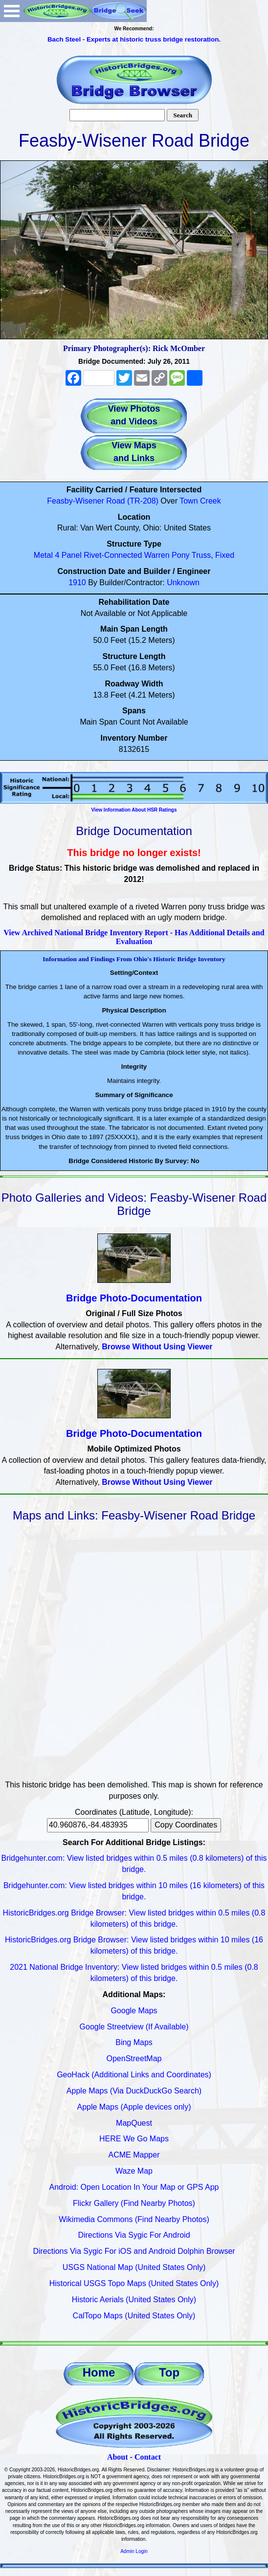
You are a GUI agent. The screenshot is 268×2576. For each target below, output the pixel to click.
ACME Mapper (134, 2155)
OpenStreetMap (134, 2058)
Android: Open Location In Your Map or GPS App (134, 2187)
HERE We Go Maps (134, 2139)
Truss (201, 555)
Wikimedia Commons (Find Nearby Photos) (134, 2219)
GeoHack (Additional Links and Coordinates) (134, 2074)
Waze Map (134, 2171)
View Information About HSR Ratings (134, 810)
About (117, 2457)
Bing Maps (134, 2042)
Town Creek (200, 501)
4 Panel (68, 555)
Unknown (183, 582)
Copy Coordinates (186, 1825)
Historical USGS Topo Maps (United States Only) (134, 2283)
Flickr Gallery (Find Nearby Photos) (134, 2203)
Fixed (224, 555)
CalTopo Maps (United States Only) (134, 2316)
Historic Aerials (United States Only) (134, 2299)
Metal (43, 555)
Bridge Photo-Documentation (134, 1298)
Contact (147, 2457)
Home (99, 2372)
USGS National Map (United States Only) (134, 2267)
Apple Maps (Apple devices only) (134, 2107)
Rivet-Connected (113, 555)
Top (169, 2372)
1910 (77, 582)
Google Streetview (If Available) (134, 2027)
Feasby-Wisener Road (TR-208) (102, 501)
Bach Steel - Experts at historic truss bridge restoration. (134, 39)
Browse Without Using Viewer (157, 1347)
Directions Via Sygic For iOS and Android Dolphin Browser (134, 2251)
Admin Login (134, 2551)
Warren (157, 555)
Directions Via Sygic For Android (134, 2235)
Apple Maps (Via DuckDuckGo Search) (134, 2091)
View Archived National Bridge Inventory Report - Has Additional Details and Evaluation (133, 937)
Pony (180, 555)
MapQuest (134, 2123)
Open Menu (11, 11)
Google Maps (134, 2010)
